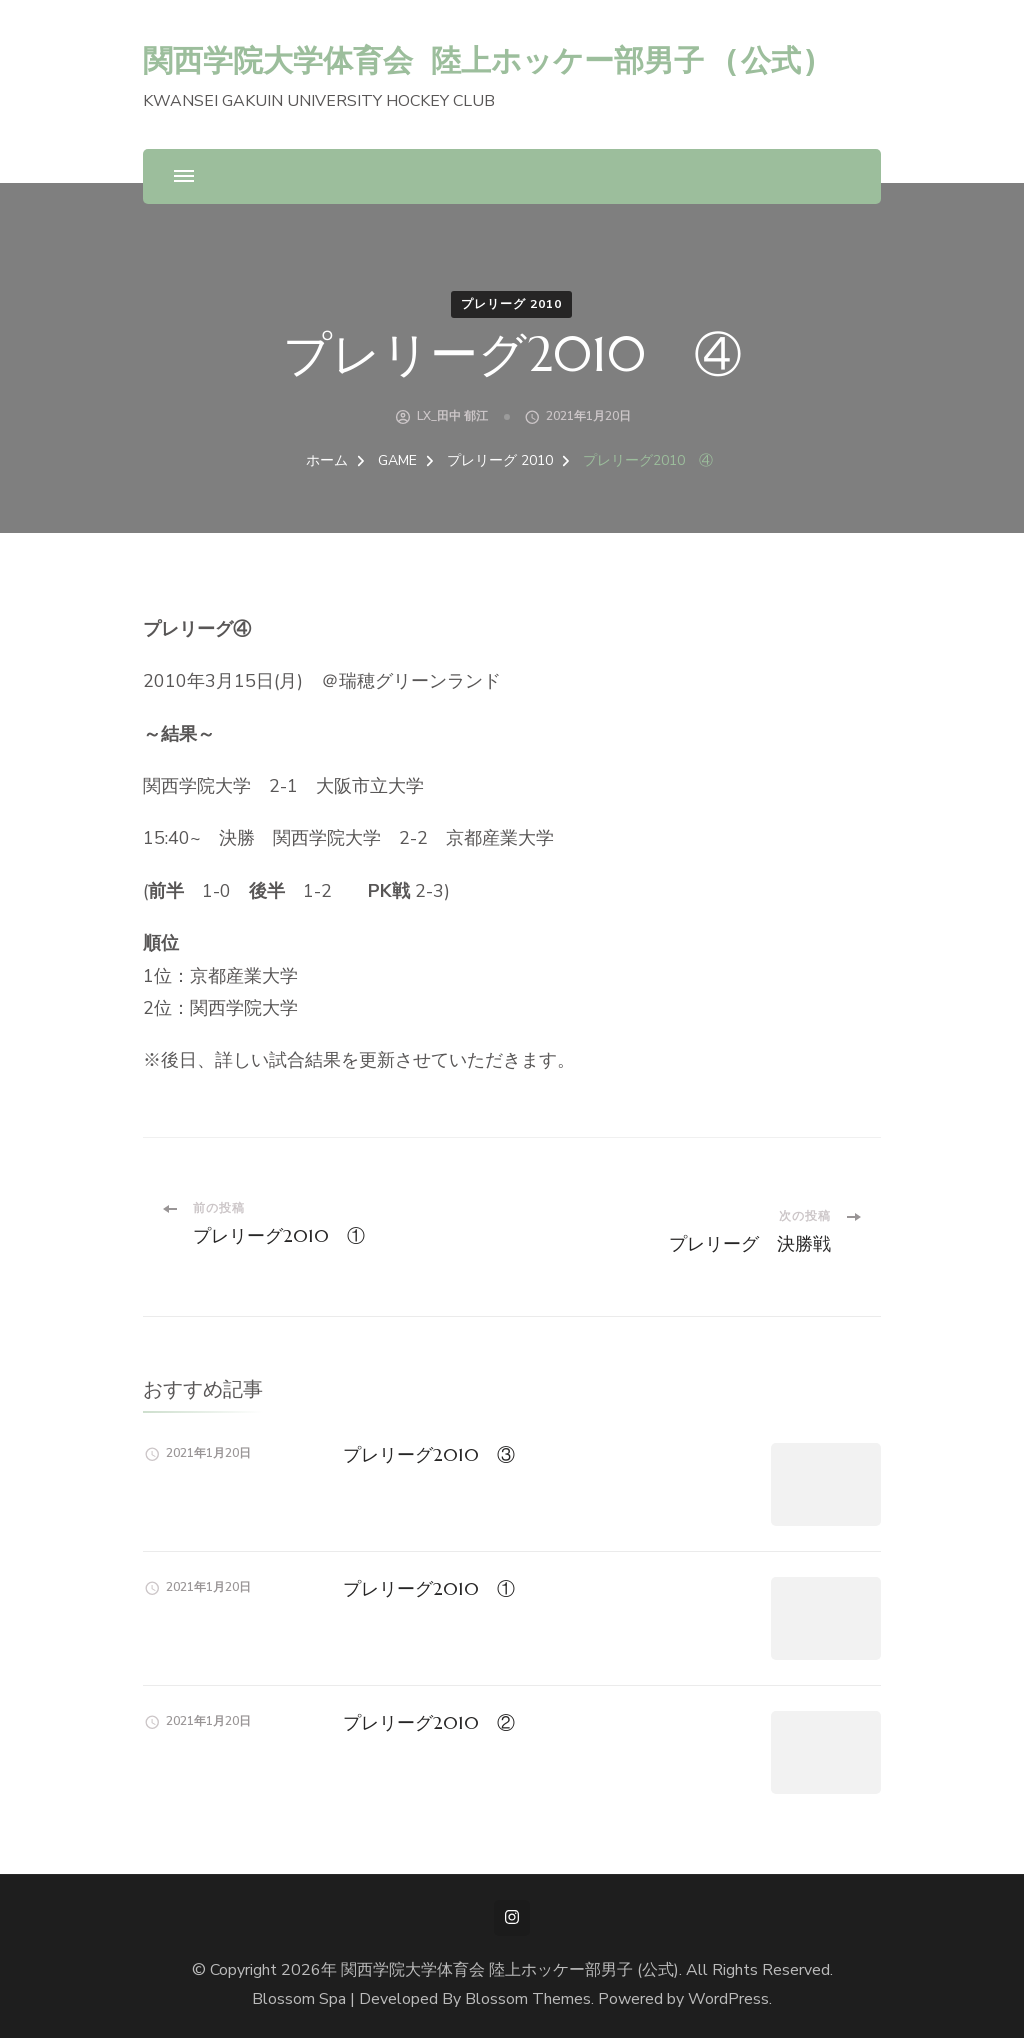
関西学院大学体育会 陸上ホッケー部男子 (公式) (481, 59)
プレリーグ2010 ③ (429, 1454)
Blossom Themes (528, 1999)
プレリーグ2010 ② (429, 1722)
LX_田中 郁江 (452, 416)
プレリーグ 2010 (511, 304)
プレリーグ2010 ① (429, 1588)
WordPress (728, 1999)
